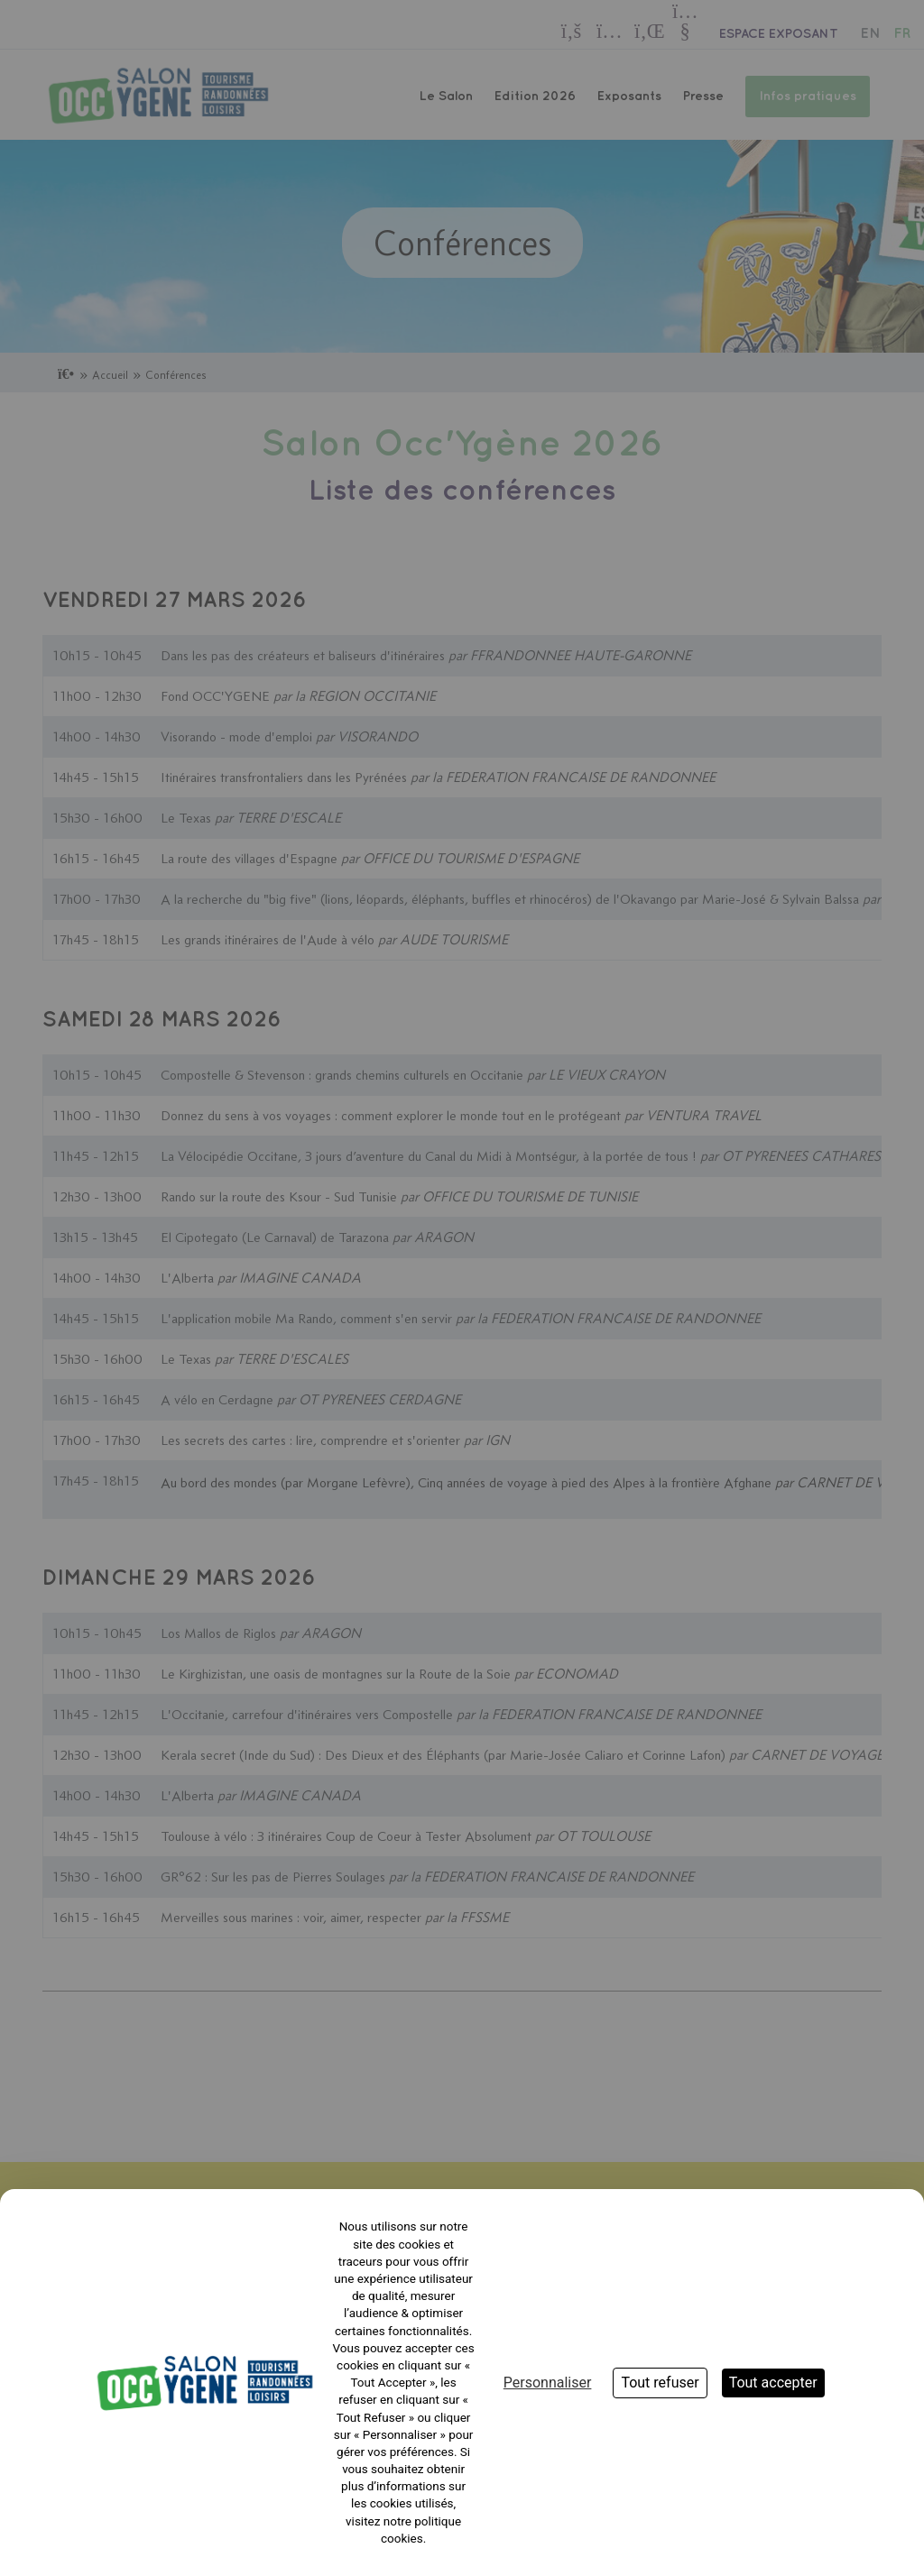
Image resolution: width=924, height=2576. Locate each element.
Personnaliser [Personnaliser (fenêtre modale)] (548, 2382)
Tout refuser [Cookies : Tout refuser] (659, 2382)
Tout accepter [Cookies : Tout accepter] (773, 2382)
